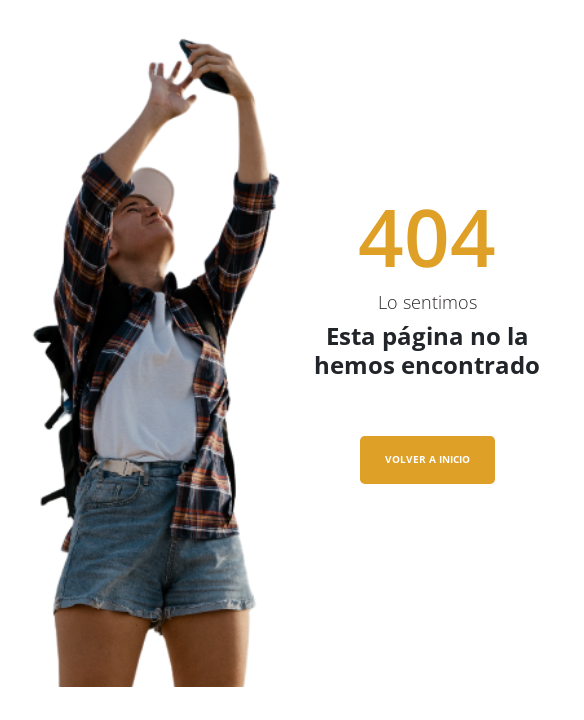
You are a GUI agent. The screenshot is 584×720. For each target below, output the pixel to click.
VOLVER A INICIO (427, 459)
